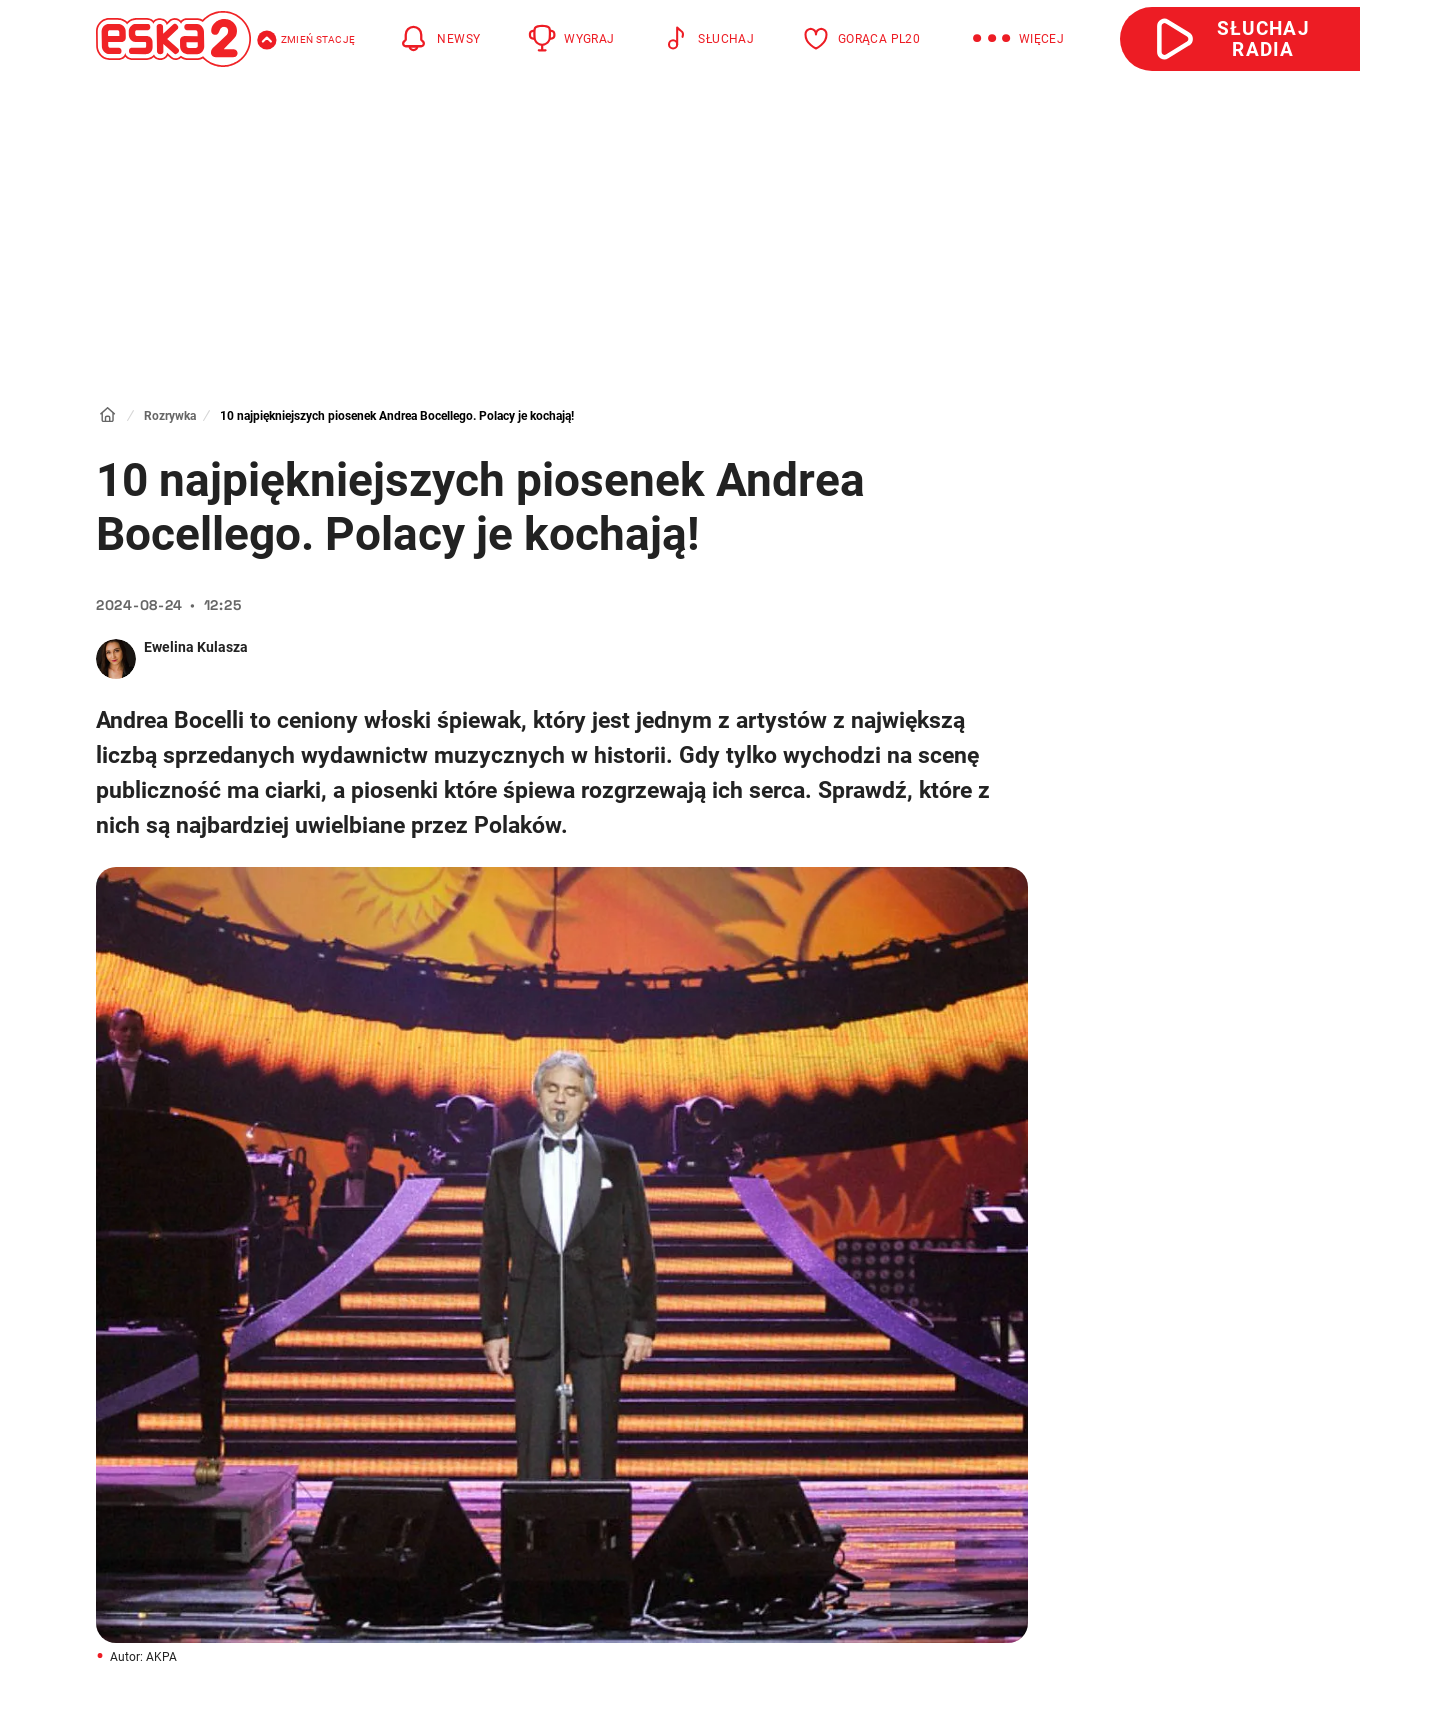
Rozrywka (170, 416)
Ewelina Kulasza (196, 647)
